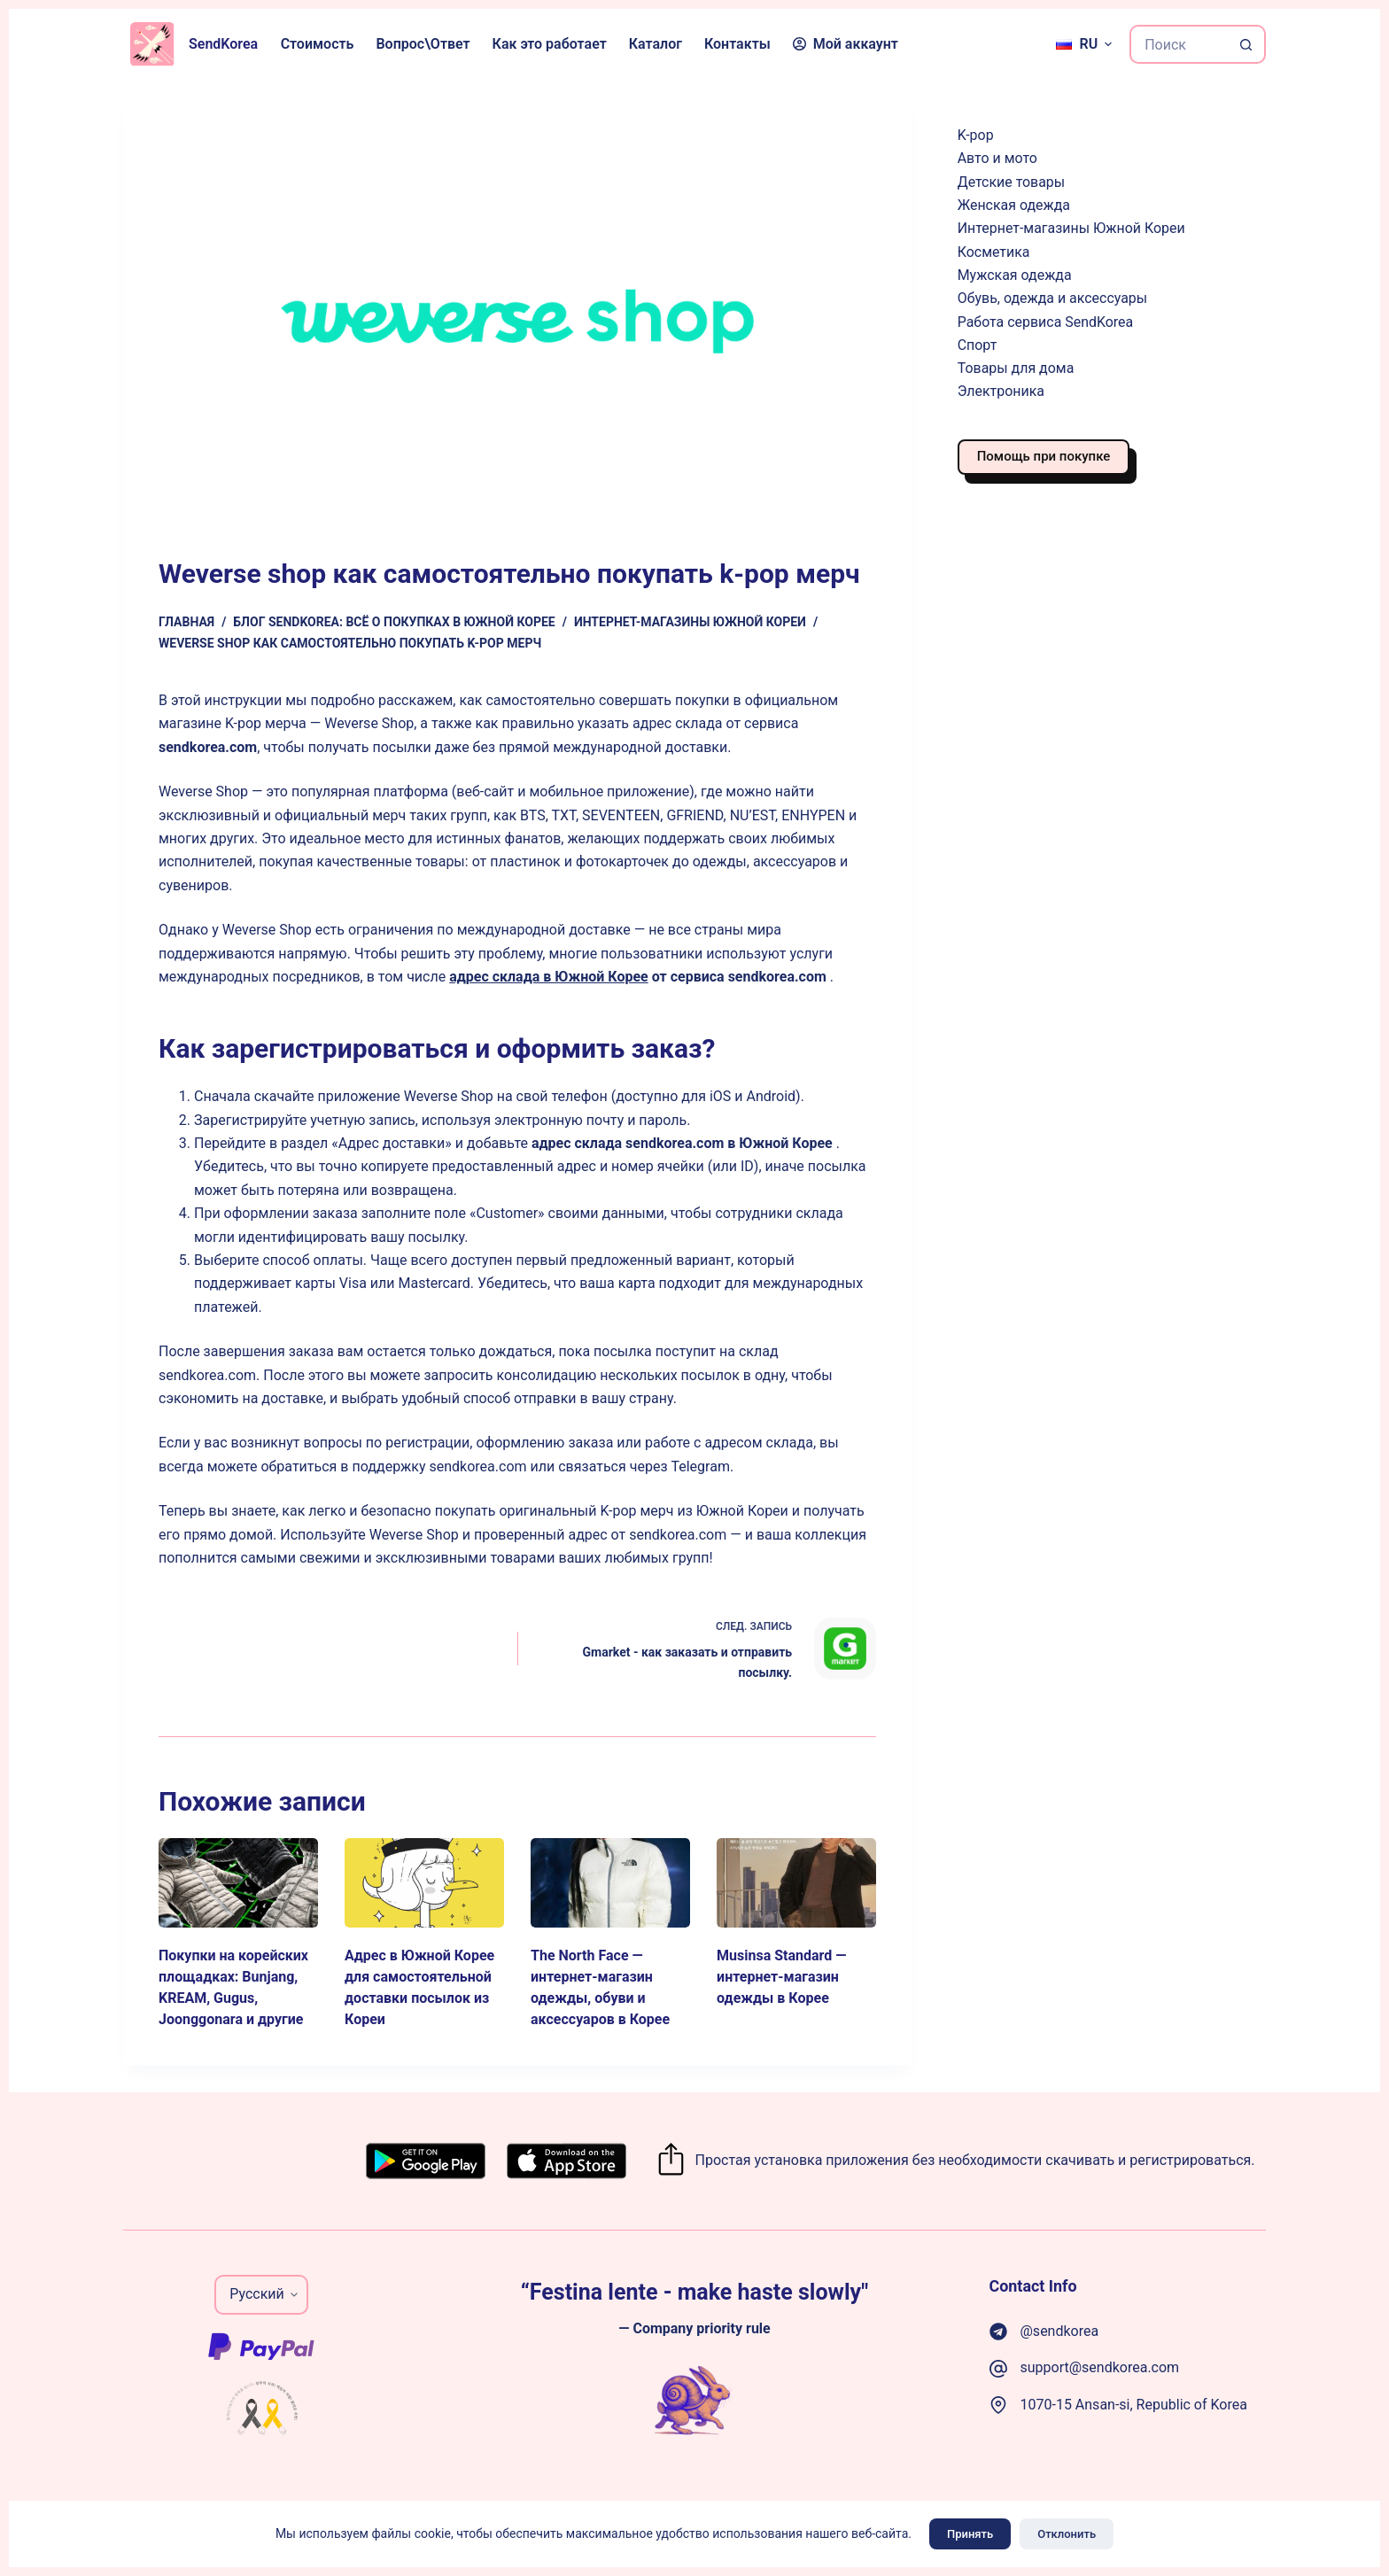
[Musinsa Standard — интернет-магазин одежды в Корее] (796, 1883)
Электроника (1001, 391)
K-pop (976, 135)
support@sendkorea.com (1100, 2367)
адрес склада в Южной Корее (548, 976)
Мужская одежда (1015, 275)
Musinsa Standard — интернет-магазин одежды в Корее (781, 1976)
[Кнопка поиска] (1246, 44)
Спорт (977, 345)
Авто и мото (997, 158)
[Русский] (1084, 44)
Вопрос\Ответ (422, 43)
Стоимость (317, 43)
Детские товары (1011, 182)
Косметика (994, 252)
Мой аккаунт (845, 43)
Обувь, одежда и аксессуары (1052, 298)
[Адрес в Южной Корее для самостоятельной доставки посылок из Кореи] (424, 1883)
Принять (970, 2534)
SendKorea (223, 43)
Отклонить (1066, 2534)
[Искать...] (1178, 44)
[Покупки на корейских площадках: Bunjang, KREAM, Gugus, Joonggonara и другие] (238, 1883)
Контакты (737, 43)
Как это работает (550, 43)
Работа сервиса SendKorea (1046, 322)
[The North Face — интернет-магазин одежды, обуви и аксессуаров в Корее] (610, 1883)
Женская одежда (1014, 205)
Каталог (655, 43)
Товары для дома (1016, 368)
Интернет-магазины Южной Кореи (1071, 228)
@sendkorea (1059, 2331)
